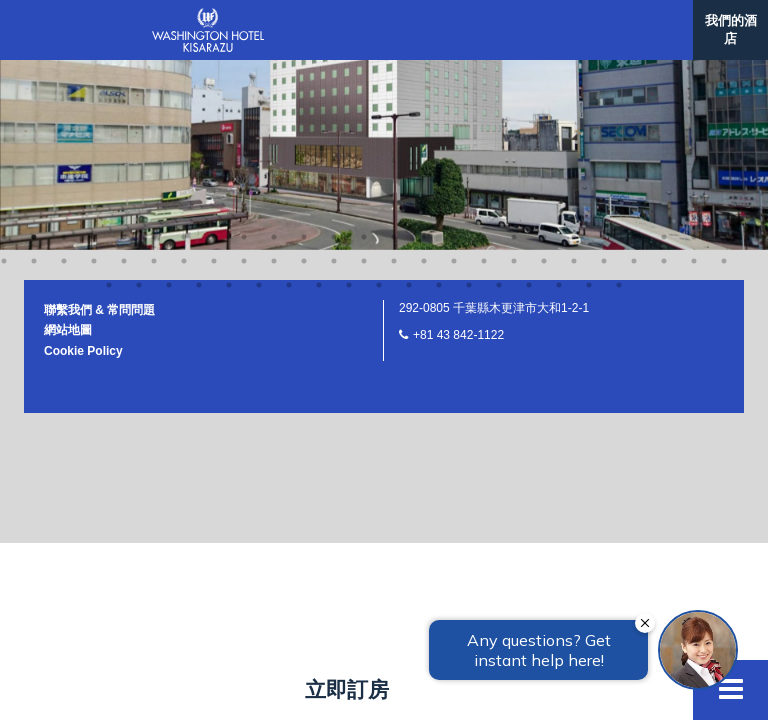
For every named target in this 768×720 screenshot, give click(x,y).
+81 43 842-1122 (458, 86)
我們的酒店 (731, 29)
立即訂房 (347, 689)
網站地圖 (68, 81)
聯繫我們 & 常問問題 (99, 61)
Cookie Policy (83, 102)
